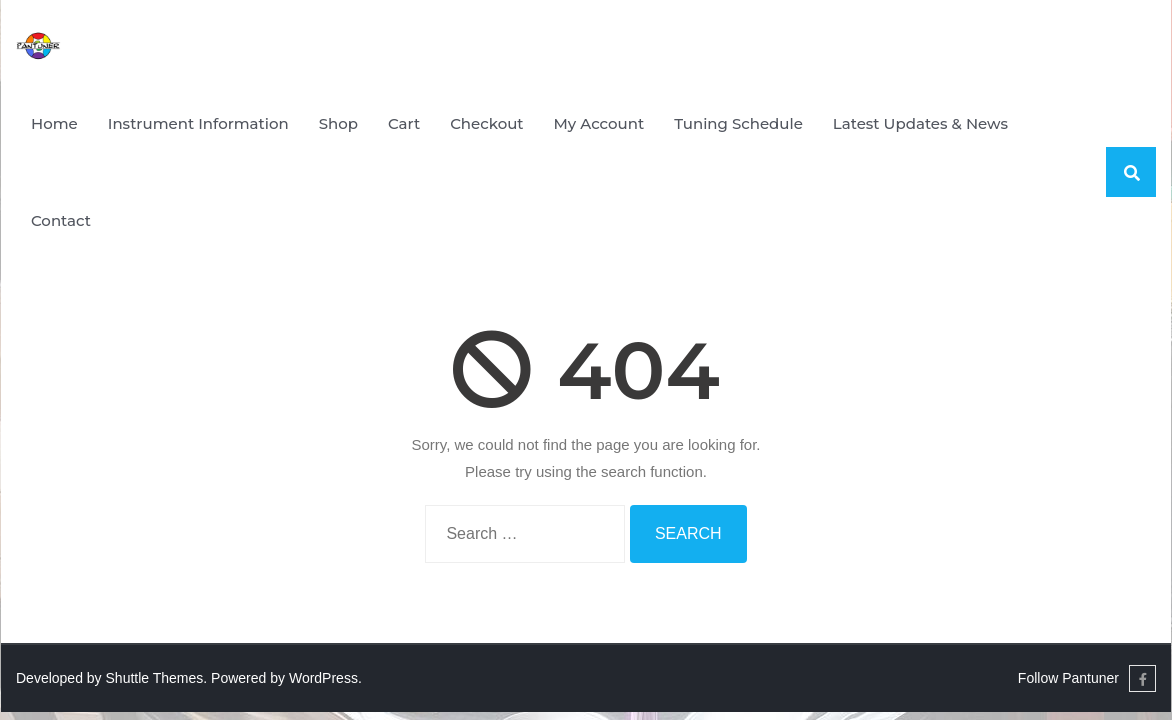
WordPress (323, 678)
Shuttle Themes (155, 678)
